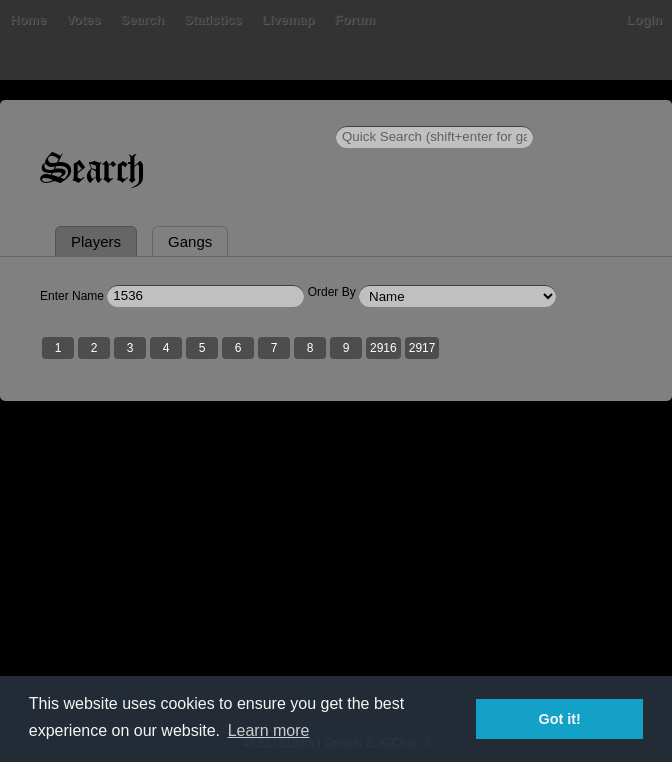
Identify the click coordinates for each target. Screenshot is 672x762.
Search (142, 19)
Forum (355, 19)
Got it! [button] (560, 719)
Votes (83, 19)
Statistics (213, 19)
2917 (422, 348)
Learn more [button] (269, 730)
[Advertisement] (336, 581)
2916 (383, 348)
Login (644, 19)
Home (28, 19)
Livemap (288, 19)
